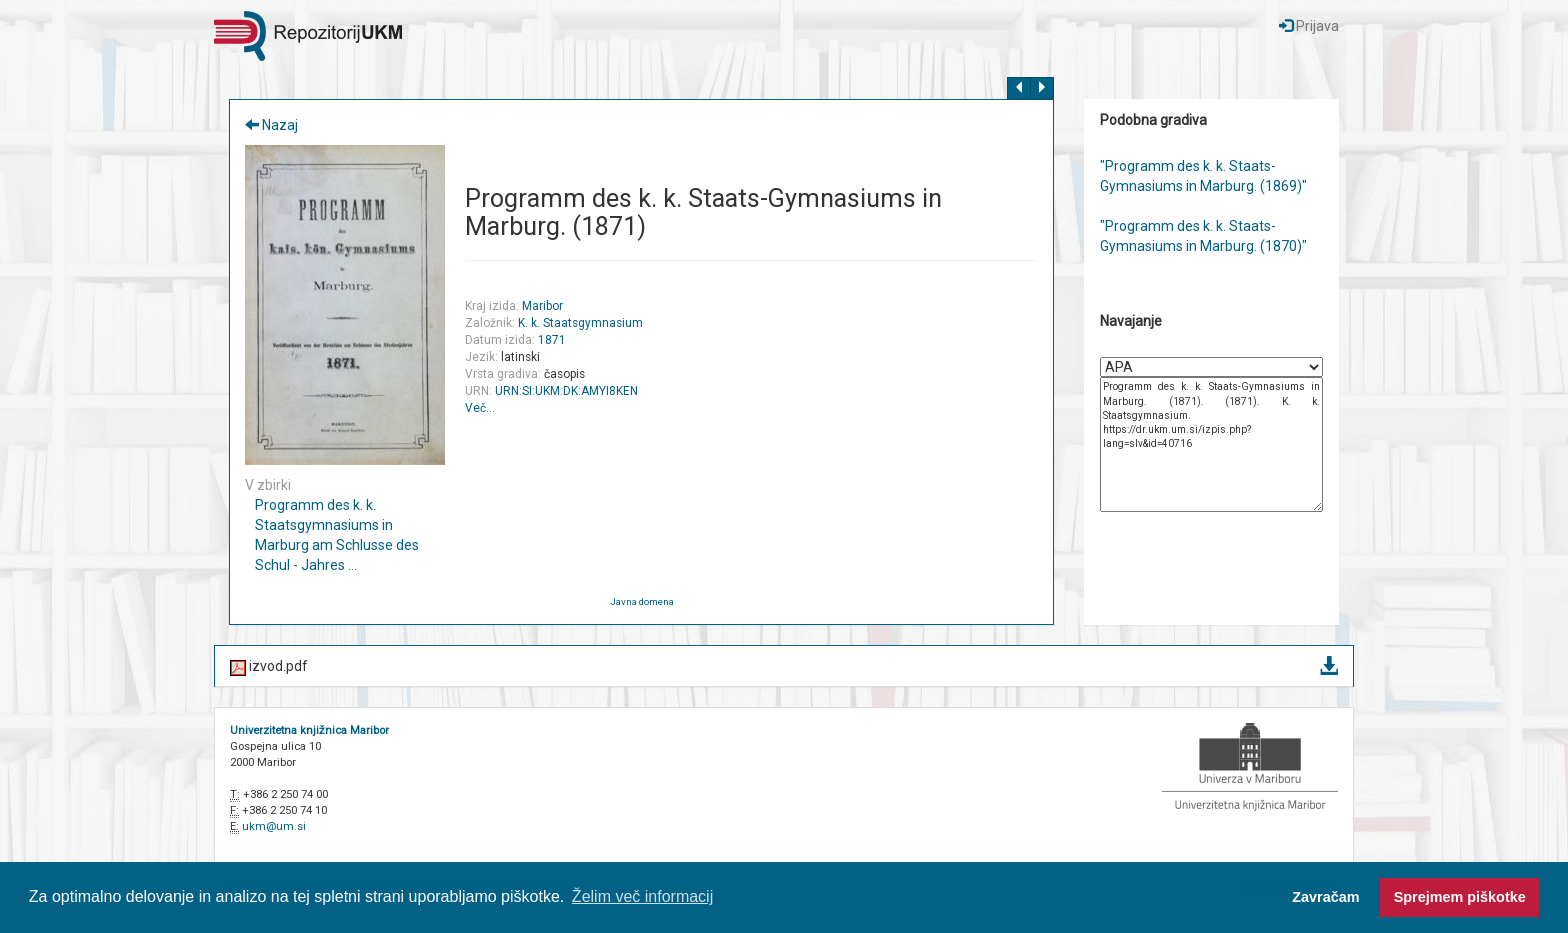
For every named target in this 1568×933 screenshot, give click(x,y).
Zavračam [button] (1325, 897)
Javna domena (642, 601)
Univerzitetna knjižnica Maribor (309, 730)
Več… (480, 408)
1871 (552, 340)
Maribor (542, 306)
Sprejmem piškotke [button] (1460, 897)
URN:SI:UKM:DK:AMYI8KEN (566, 391)
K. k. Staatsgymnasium (580, 323)
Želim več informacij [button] (642, 896)
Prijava (1309, 26)
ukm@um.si (274, 826)
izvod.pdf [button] (784, 667)
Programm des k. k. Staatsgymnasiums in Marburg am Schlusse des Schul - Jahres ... (337, 535)
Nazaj (271, 125)
